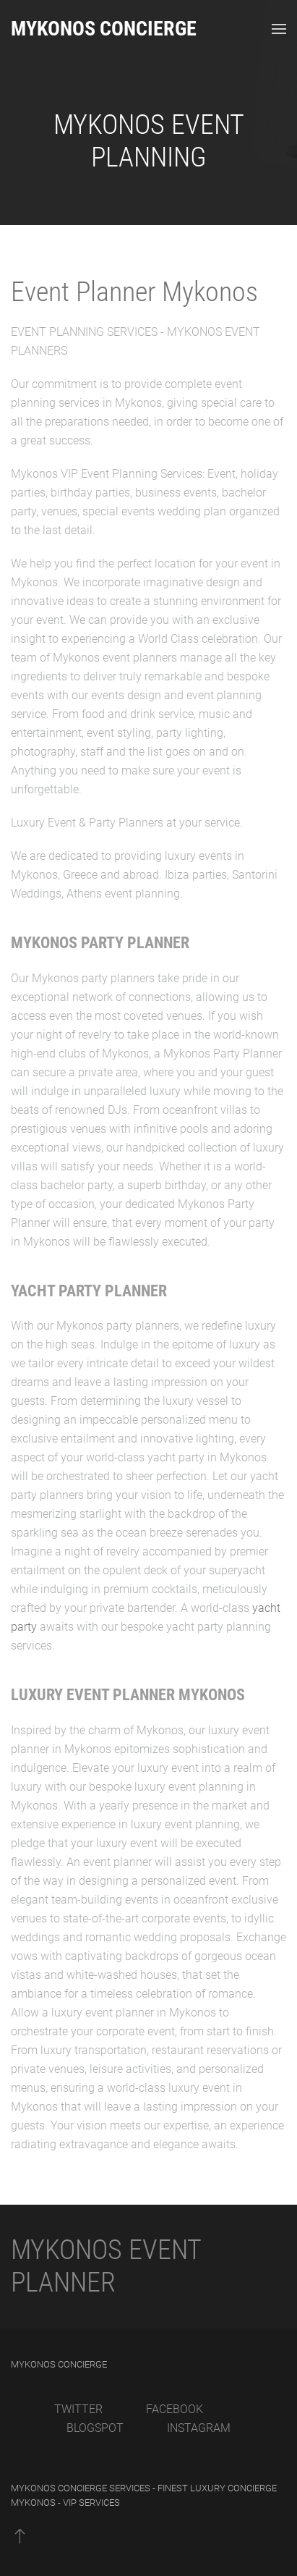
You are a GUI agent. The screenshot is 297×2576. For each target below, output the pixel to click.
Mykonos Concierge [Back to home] (104, 29)
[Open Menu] (279, 29)
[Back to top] (20, 2535)
